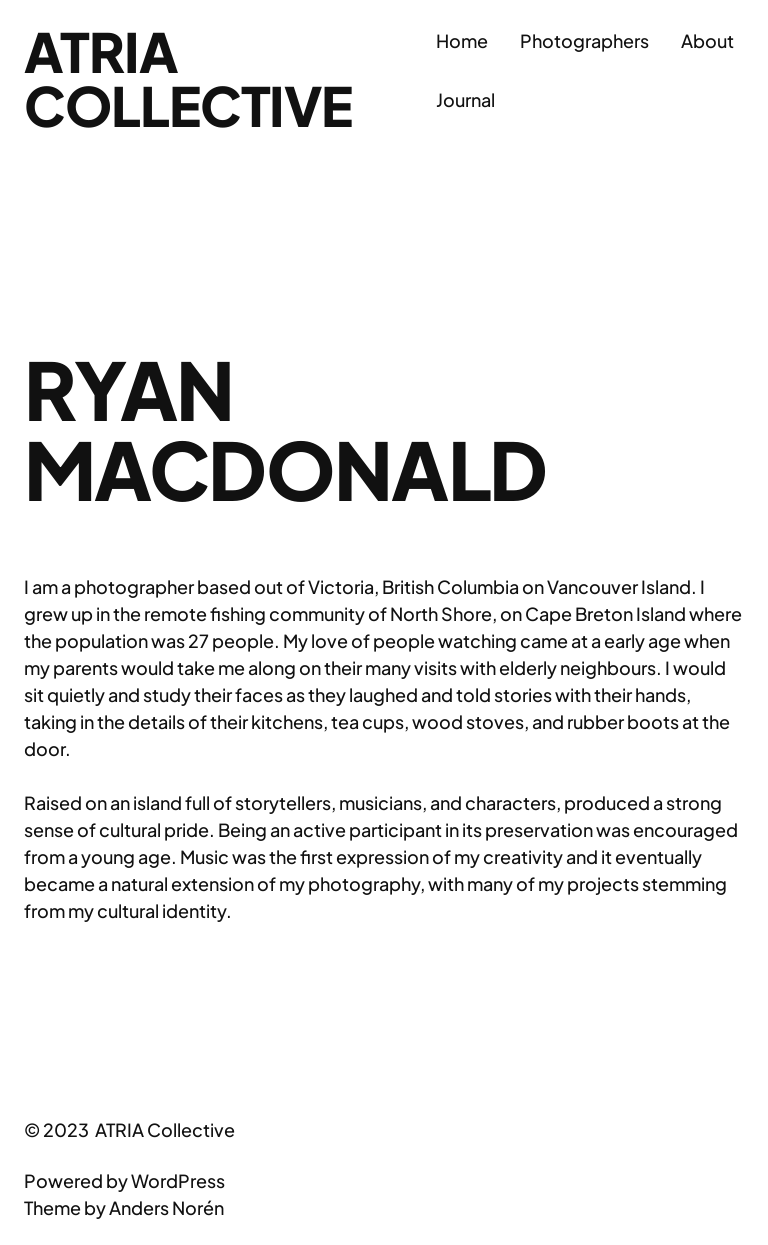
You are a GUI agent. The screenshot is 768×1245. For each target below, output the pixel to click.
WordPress (178, 1180)
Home (462, 40)
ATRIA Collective (188, 78)
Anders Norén (166, 1207)
